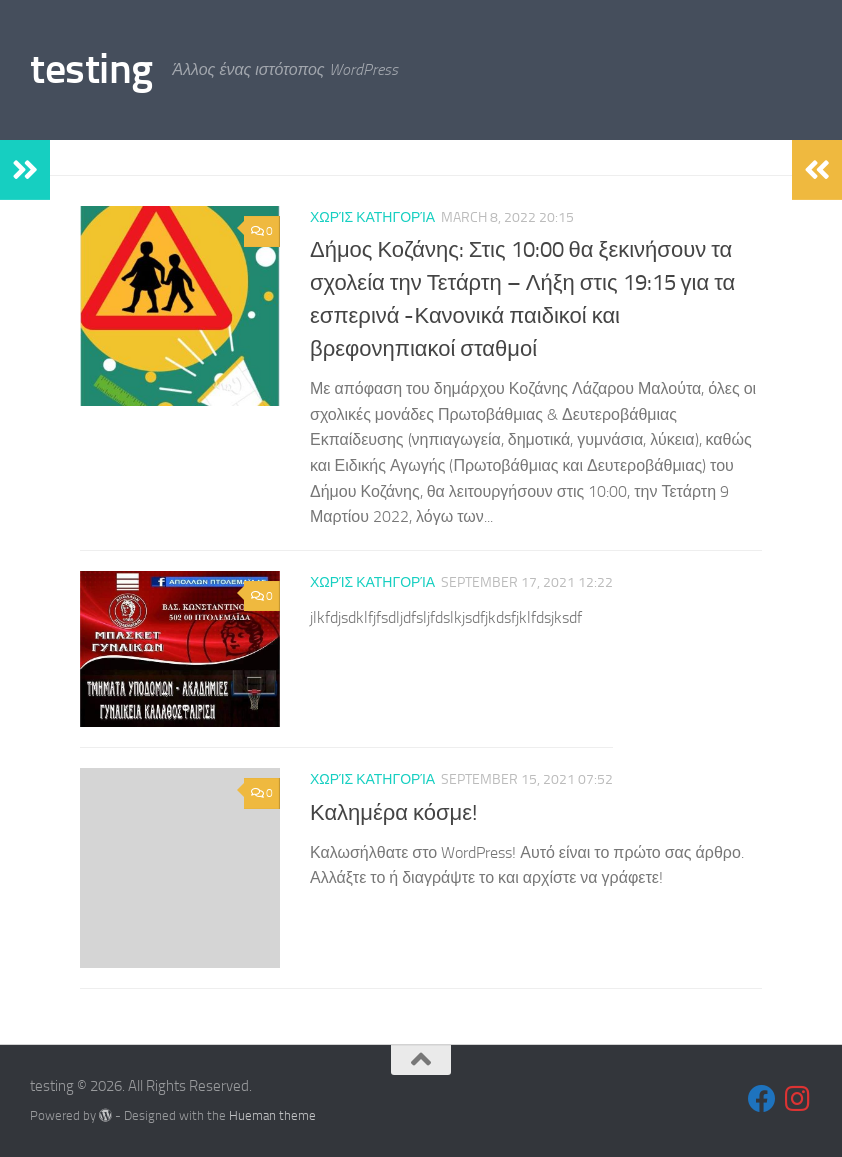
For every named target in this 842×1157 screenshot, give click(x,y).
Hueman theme (272, 1115)
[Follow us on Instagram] (798, 1099)
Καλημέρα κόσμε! (393, 813)
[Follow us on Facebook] (762, 1099)
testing (91, 69)
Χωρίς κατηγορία (372, 217)
